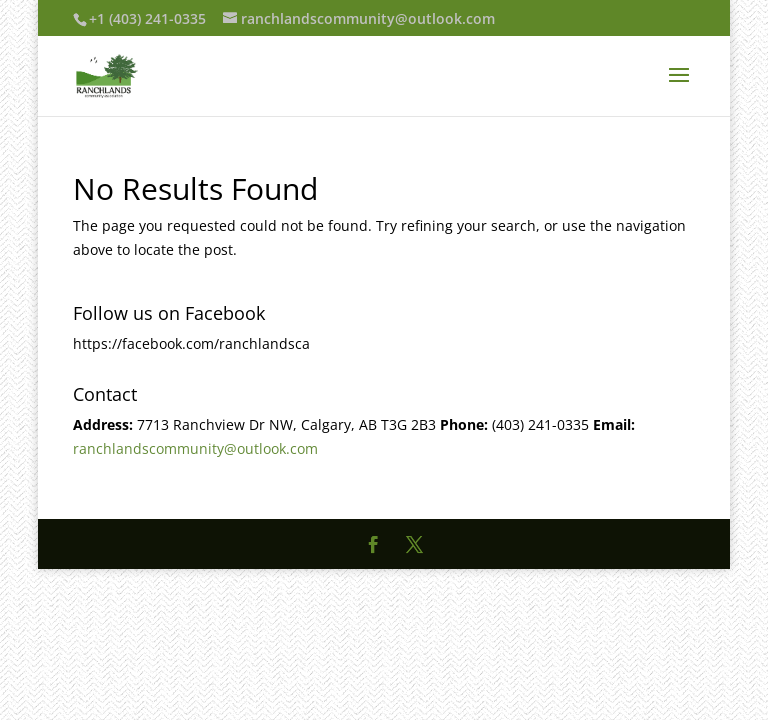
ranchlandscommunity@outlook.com (195, 448)
